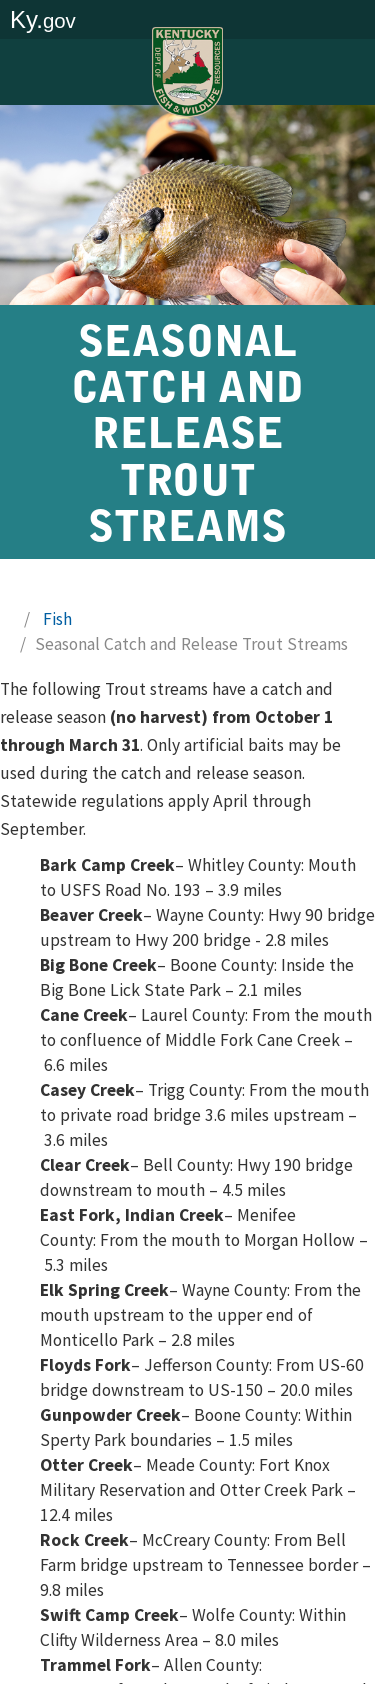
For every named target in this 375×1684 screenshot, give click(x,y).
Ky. (43, 19)
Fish (57, 619)
